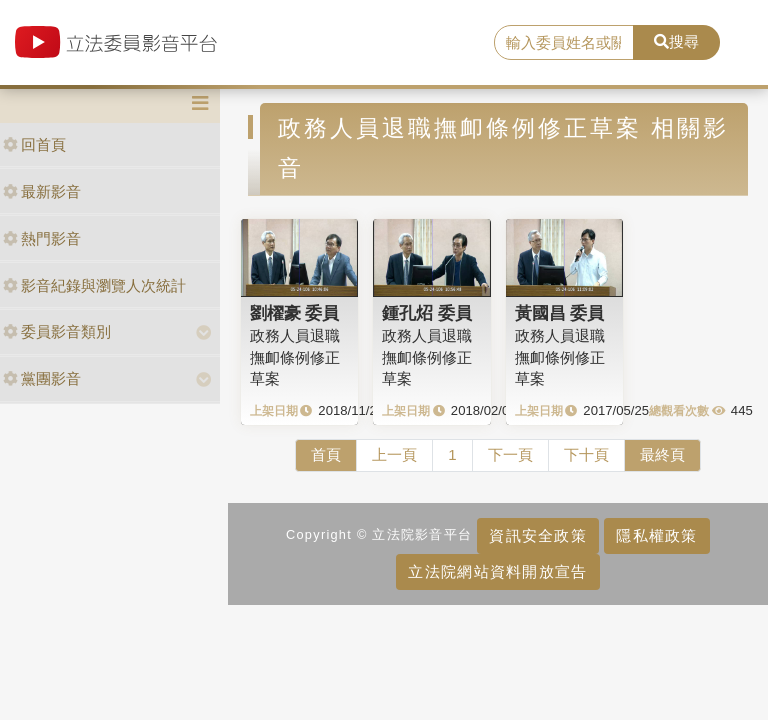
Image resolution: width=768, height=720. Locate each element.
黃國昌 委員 (560, 313)
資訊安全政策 (538, 535)
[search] (564, 43)
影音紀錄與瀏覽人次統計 (94, 285)
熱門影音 (42, 238)
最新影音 (42, 191)
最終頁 (662, 454)
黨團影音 (42, 378)
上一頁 (394, 454)
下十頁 (586, 454)
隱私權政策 (656, 535)
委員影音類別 (57, 331)
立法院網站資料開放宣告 (497, 571)
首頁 (326, 454)
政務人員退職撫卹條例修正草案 (295, 357)
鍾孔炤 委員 (427, 313)
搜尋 (676, 41)
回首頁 (34, 144)
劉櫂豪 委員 (295, 313)
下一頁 (510, 454)
